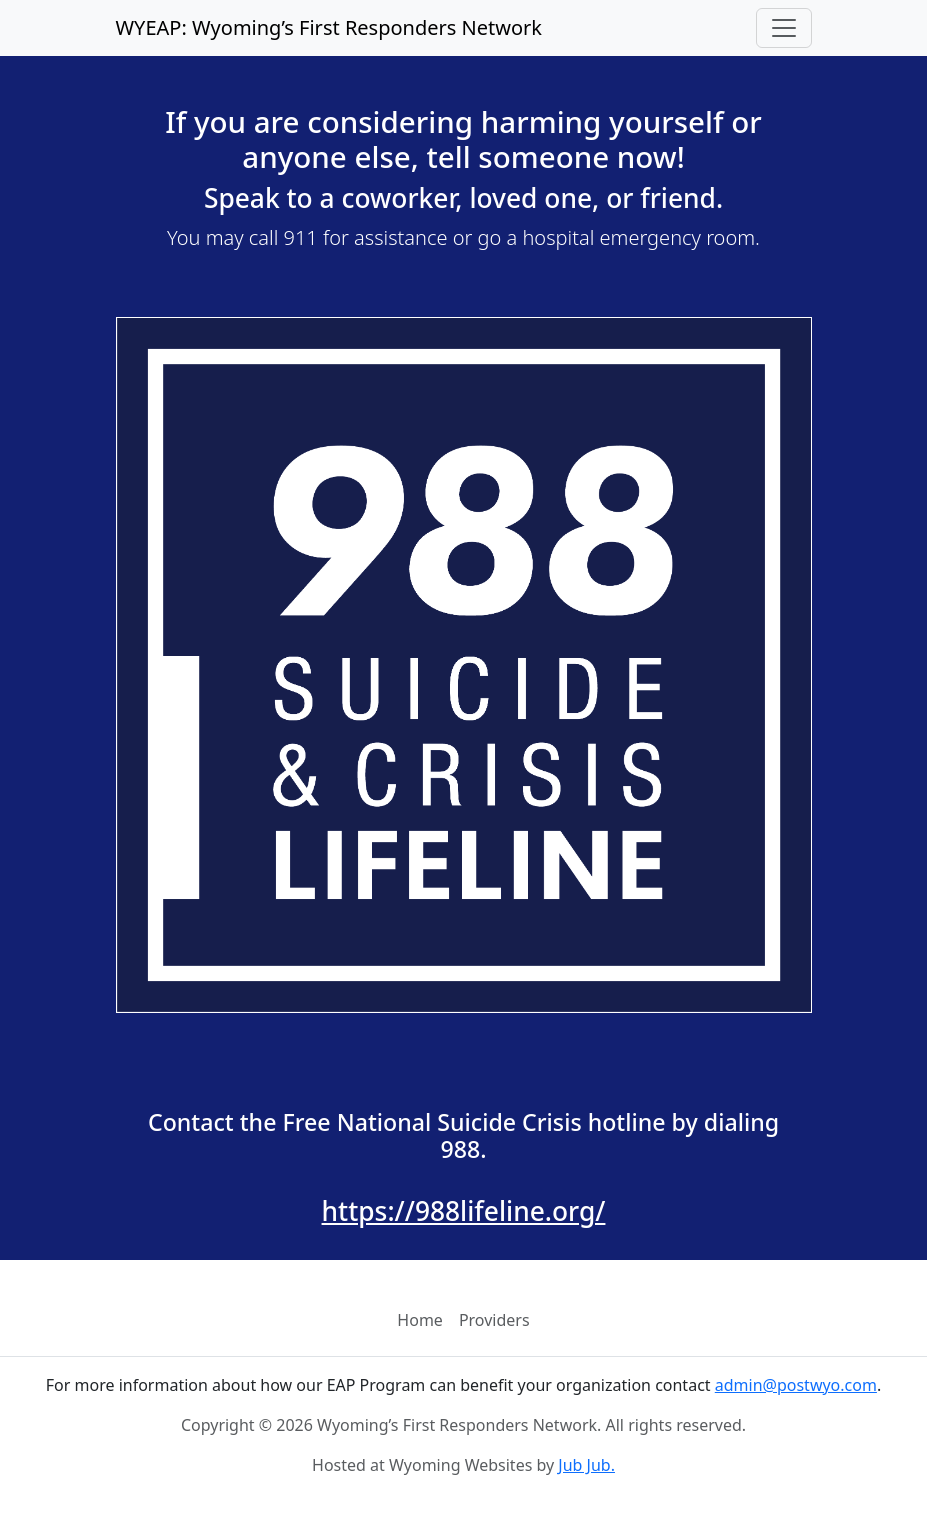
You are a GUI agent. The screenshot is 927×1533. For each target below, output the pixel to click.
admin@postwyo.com (796, 1385)
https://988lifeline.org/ (464, 1211)
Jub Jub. (586, 1465)
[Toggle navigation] (784, 28)
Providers (494, 1320)
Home (420, 1320)
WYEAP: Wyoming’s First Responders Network (329, 27)
